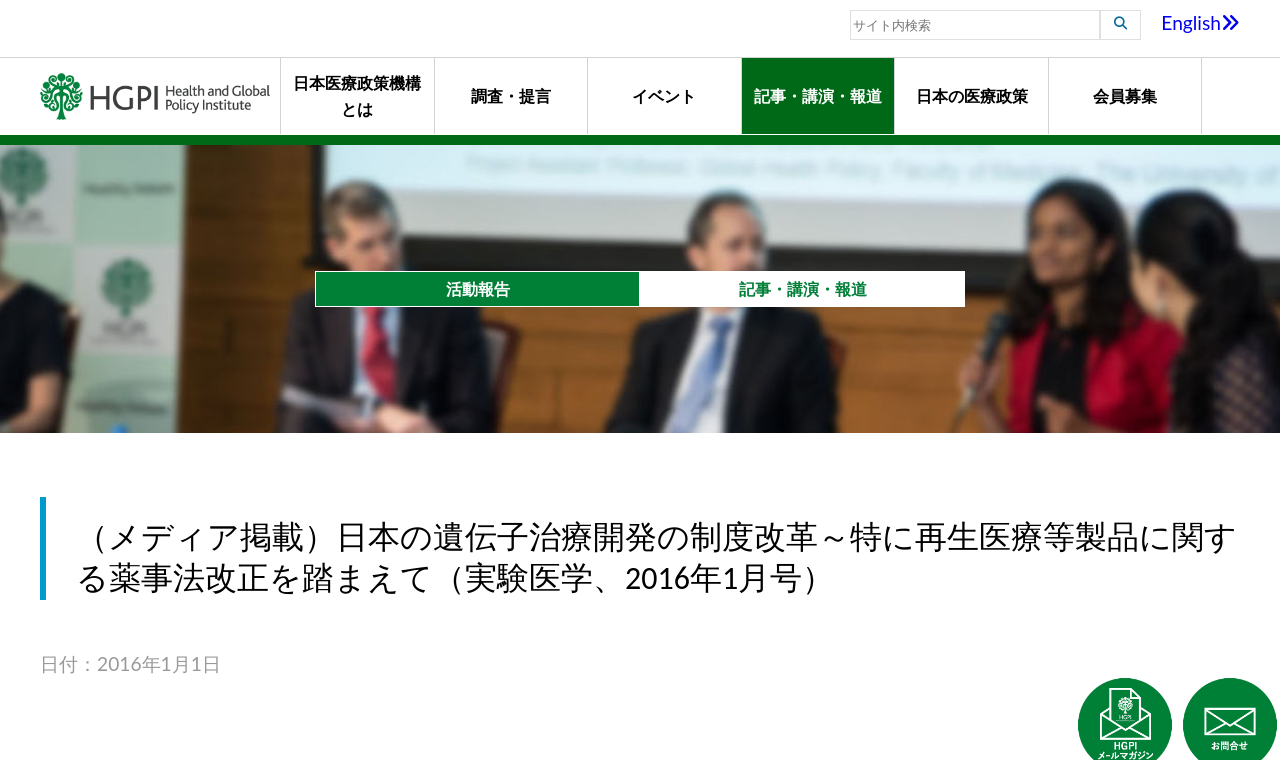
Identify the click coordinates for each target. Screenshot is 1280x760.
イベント (664, 95)
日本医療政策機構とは (357, 95)
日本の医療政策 (972, 95)
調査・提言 (511, 95)
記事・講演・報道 (818, 95)
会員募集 (1125, 95)
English (1200, 22)
